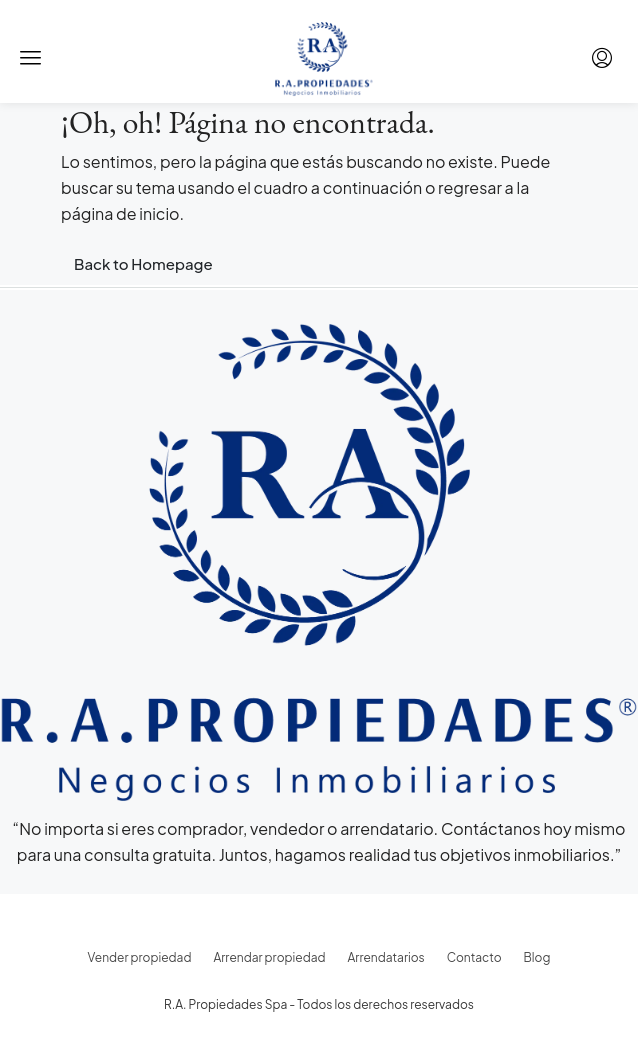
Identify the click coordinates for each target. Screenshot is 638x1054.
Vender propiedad (140, 957)
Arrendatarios (386, 957)
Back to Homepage (143, 263)
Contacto (474, 957)
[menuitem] (602, 58)
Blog (537, 957)
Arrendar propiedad (269, 957)
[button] (31, 58)
